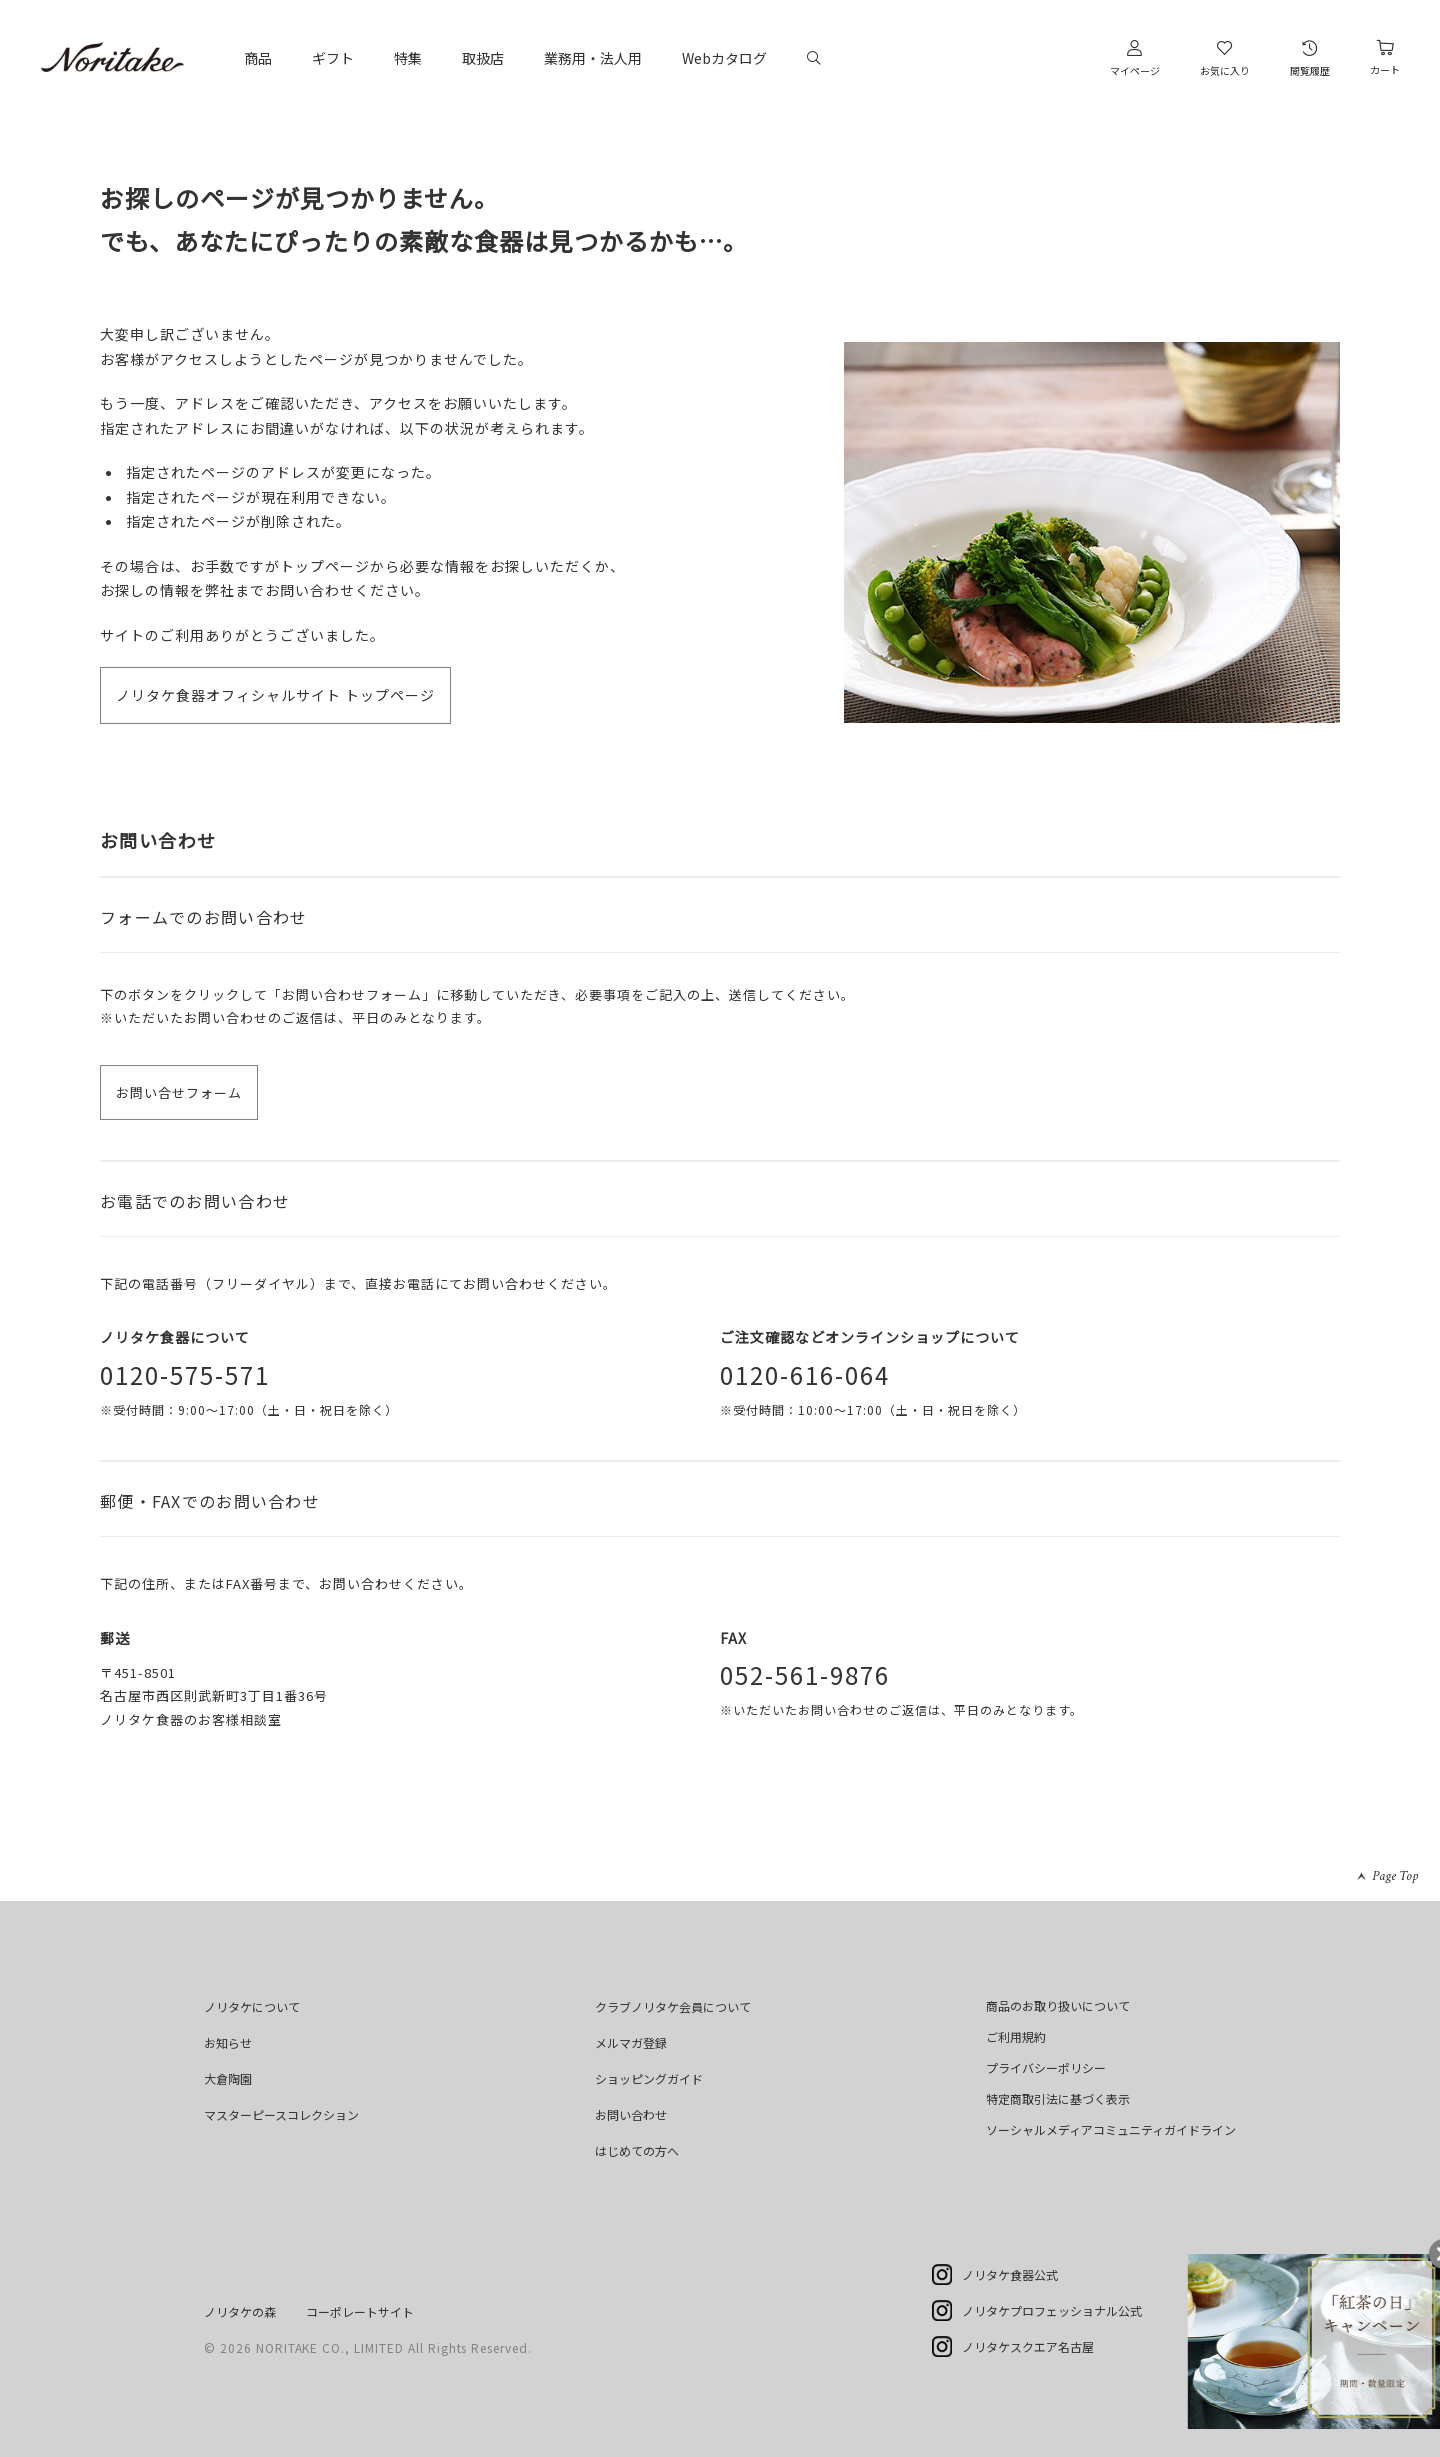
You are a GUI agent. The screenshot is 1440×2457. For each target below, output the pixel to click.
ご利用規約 (1016, 2036)
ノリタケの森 (240, 2311)
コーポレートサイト (360, 2311)
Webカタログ (724, 58)
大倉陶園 (228, 2078)
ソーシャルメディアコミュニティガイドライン (1111, 2129)
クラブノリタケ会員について (673, 2006)
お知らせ (228, 2042)
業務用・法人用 (593, 58)
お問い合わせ (631, 2114)
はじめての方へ (637, 2150)
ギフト (333, 58)
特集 (408, 58)
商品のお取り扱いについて (1058, 2005)
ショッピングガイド (649, 2078)
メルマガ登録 (631, 2042)
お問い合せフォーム (179, 1092)
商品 (258, 58)
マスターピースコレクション (281, 2114)
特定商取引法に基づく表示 (1058, 2098)
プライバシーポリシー (1046, 2067)
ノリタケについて (252, 2006)
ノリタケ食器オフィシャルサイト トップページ (275, 695)
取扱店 (483, 58)
